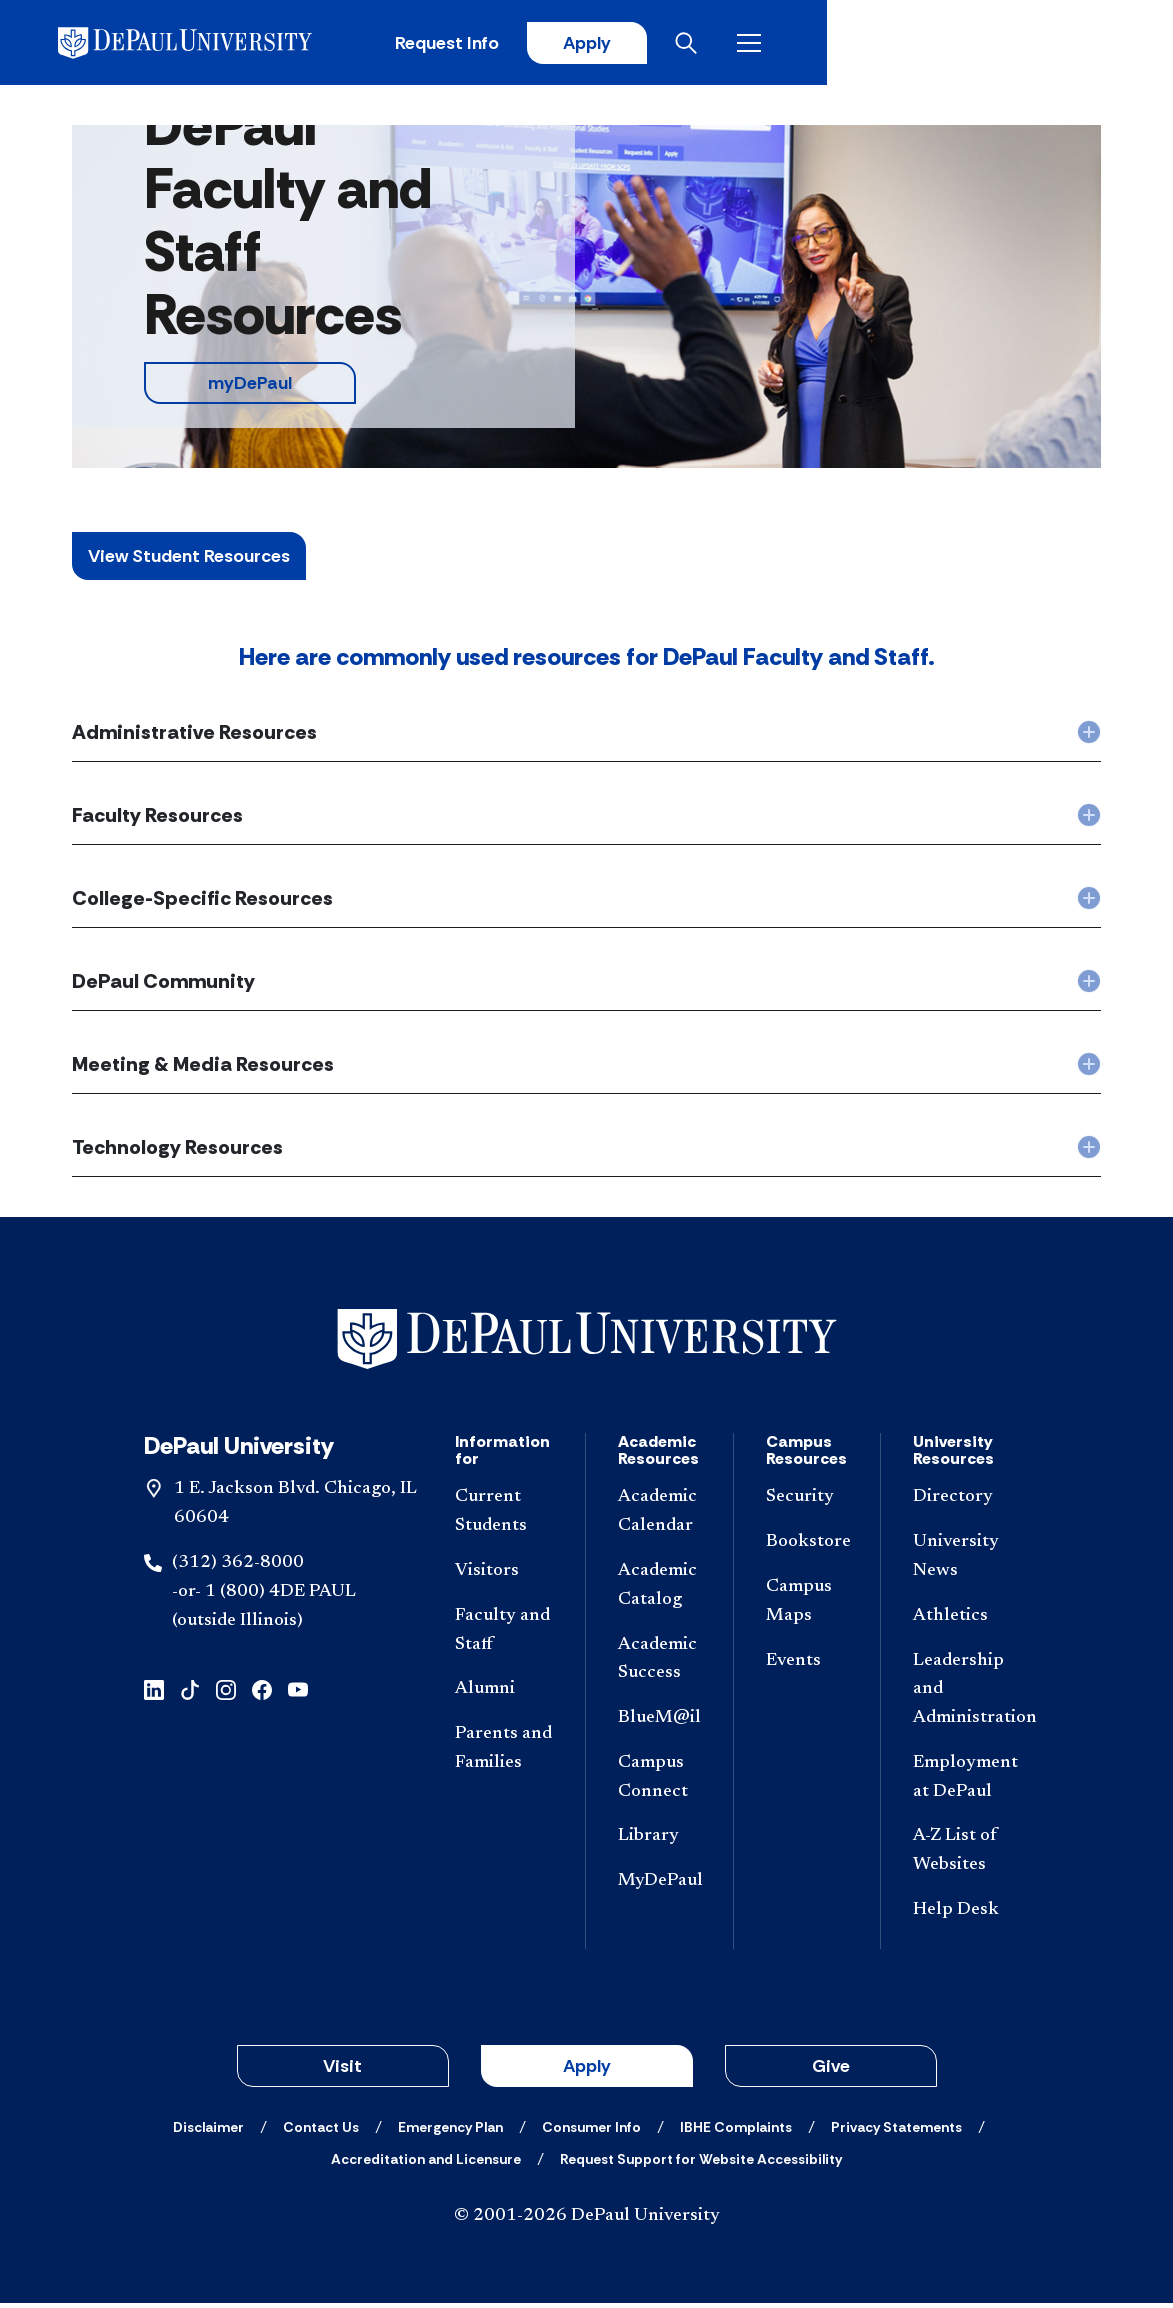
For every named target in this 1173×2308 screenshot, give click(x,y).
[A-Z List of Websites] (962, 1856)
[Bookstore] (807, 1547)
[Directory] (962, 1502)
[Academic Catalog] (659, 1591)
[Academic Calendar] (659, 1517)
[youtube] (298, 1693)
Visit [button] (342, 2071)
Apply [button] (587, 2071)
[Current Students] (504, 1517)
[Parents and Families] (504, 1754)
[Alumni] (504, 1694)
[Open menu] (1085, 45)
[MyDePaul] (659, 1886)
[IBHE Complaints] (736, 2132)
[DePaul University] (228, 45)
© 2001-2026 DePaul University (587, 2221)
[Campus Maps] (807, 1607)
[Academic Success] (659, 1664)
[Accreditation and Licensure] (426, 2164)
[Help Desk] (962, 1915)
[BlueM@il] (659, 1723)
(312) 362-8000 (238, 1568)
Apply (915, 45)
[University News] (962, 1562)
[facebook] (262, 1693)
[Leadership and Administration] (962, 1694)
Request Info (771, 45)
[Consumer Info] (591, 2132)
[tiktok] (190, 1693)
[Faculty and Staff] (504, 1635)
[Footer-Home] (587, 1343)
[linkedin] (154, 1693)
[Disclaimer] (208, 2132)
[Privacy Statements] (896, 2132)
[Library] (659, 1841)
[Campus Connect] (659, 1783)
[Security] (807, 1502)
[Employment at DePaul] (962, 1783)
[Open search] (1022, 45)
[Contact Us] (321, 2132)
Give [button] (831, 2071)
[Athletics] (962, 1620)
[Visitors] (504, 1576)
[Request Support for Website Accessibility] (701, 2164)
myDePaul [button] (250, 388)
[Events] (807, 1665)
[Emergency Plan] (450, 2132)
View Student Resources (189, 561)
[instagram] (226, 1693)
